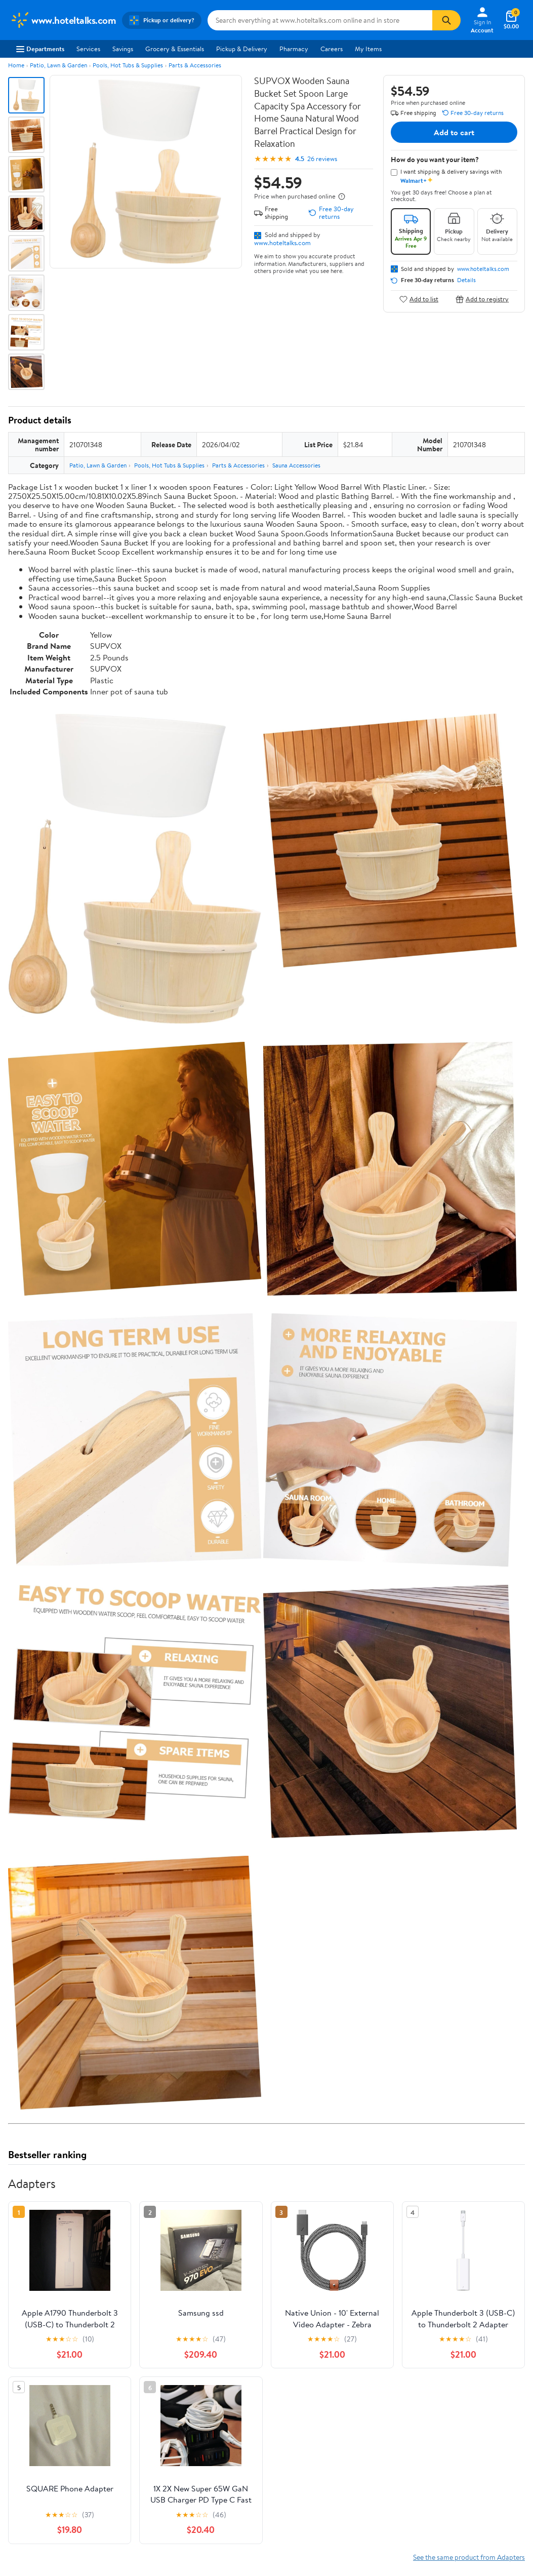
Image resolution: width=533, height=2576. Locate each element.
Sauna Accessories (296, 465)
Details (466, 280)
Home (16, 65)
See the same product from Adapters (469, 2557)
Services (88, 48)
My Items (368, 48)
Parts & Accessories (195, 65)
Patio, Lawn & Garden (58, 65)
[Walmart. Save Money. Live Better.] (63, 20)
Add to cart (454, 132)
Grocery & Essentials (174, 48)
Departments (40, 48)
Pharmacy (293, 48)
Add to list (418, 299)
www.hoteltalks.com (282, 242)
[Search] (446, 20)
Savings (122, 48)
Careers (331, 48)
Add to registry (482, 299)
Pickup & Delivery (241, 48)
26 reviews (322, 159)
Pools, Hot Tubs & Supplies (128, 65)
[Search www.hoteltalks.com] (320, 20)
